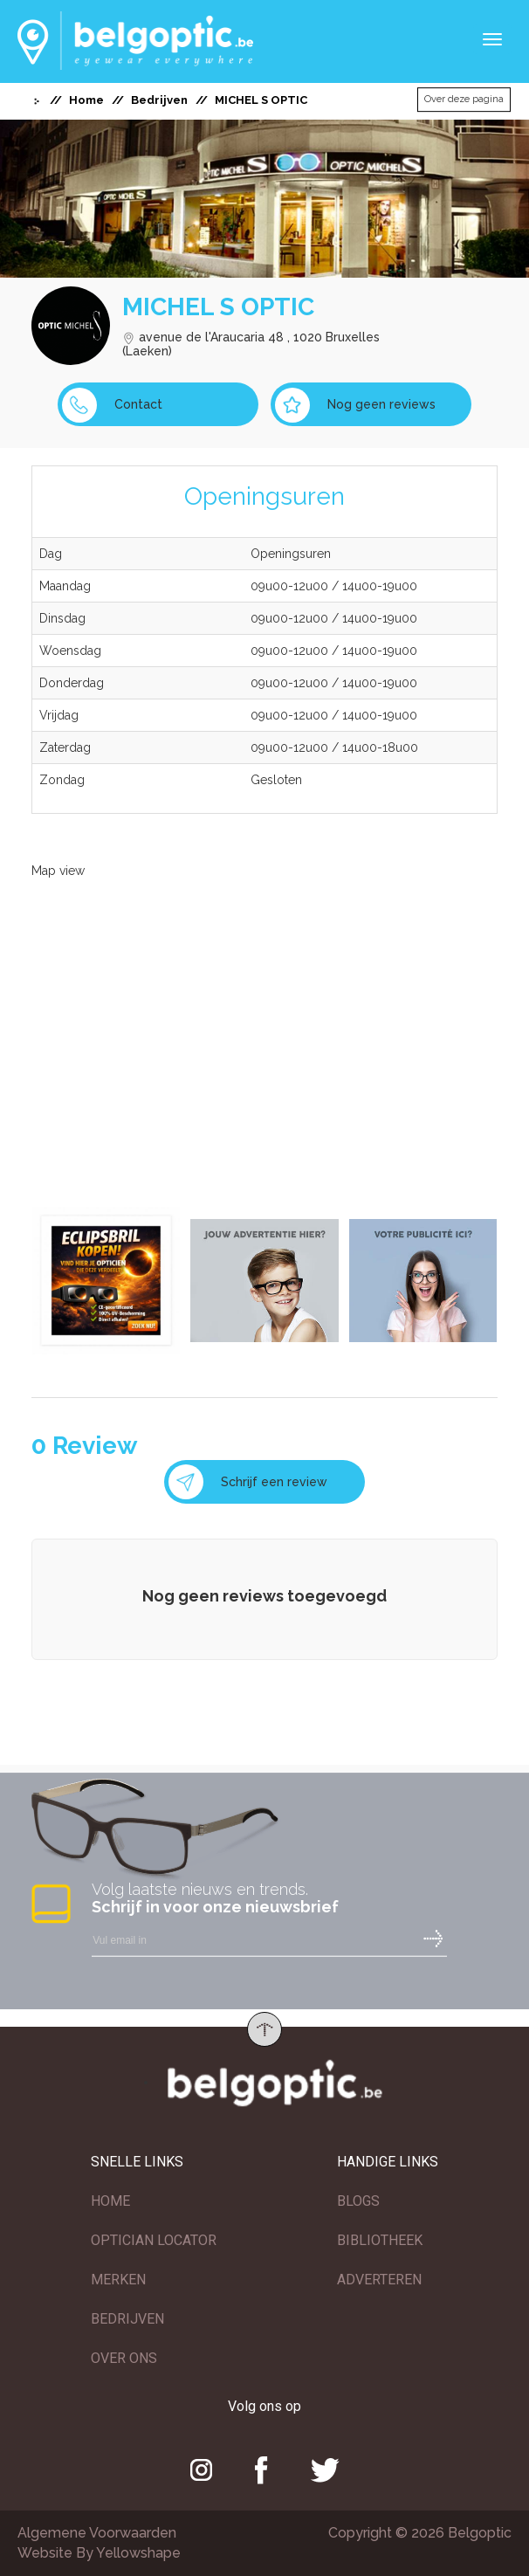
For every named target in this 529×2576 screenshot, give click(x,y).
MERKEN (118, 2279)
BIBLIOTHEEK (380, 2240)
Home (86, 100)
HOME (110, 2201)
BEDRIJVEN (127, 2319)
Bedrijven (159, 100)
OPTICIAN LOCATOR (153, 2240)
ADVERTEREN (379, 2279)
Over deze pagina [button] (464, 99)
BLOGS (358, 2201)
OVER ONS (124, 2358)
